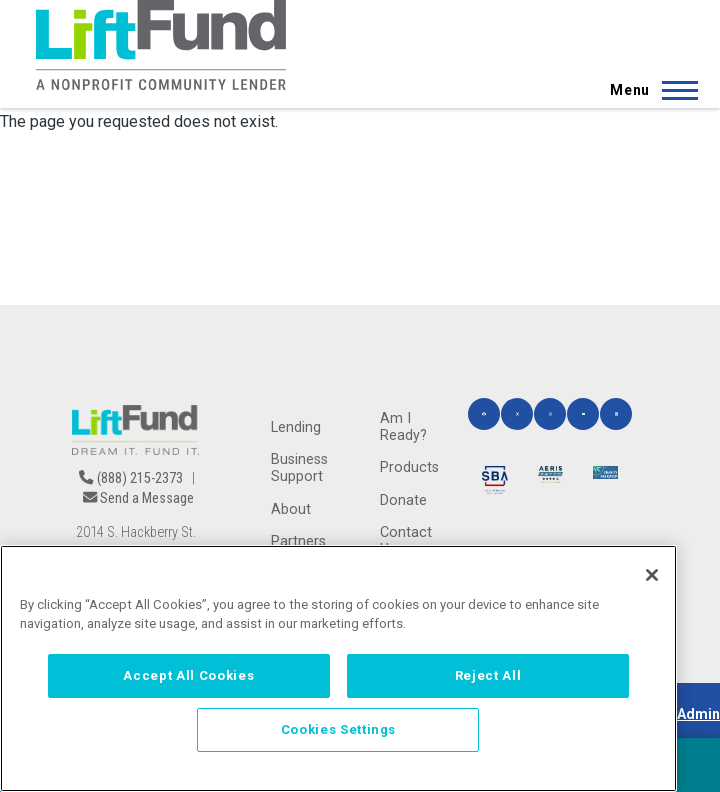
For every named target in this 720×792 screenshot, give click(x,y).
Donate (403, 500)
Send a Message (147, 498)
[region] (338, 668)
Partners (298, 541)
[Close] (652, 575)
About (291, 509)
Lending (296, 427)
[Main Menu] (648, 90)
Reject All (488, 675)
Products (409, 467)
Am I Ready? (403, 427)
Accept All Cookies (188, 675)
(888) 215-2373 (140, 478)
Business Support (299, 468)
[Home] (161, 45)
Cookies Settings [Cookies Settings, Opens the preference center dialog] (339, 729)
